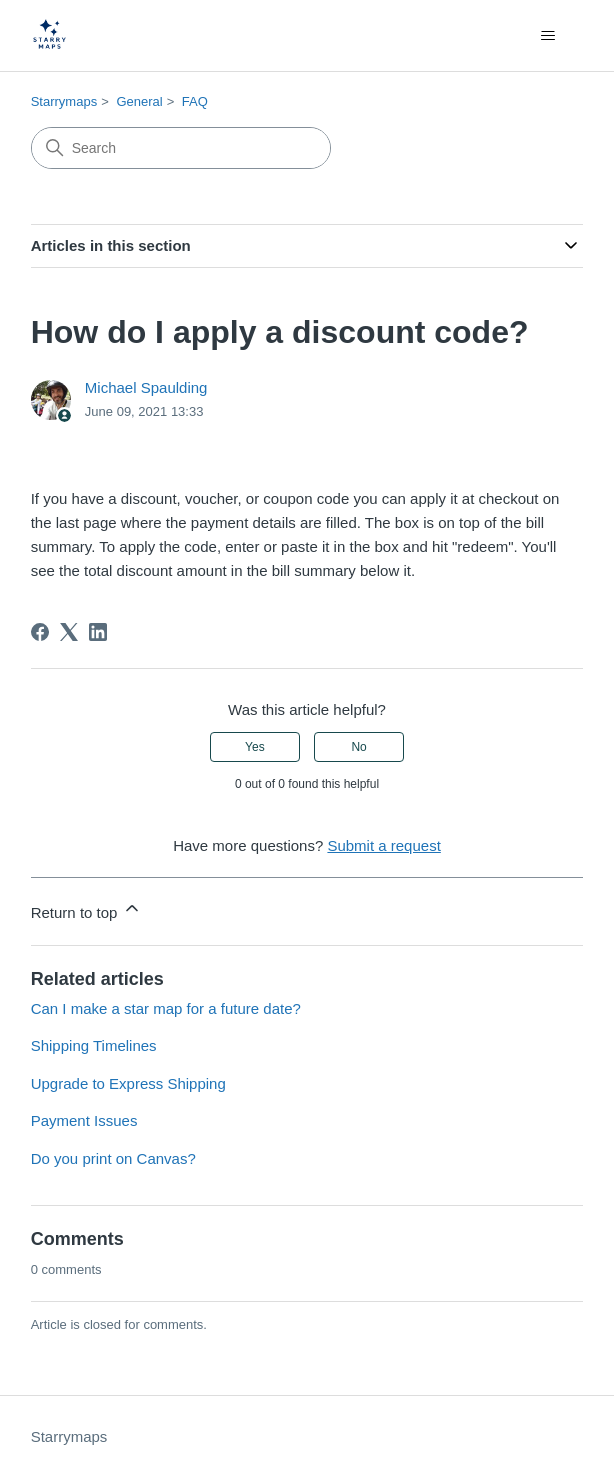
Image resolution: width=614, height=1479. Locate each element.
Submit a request (383, 845)
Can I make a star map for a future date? (166, 1008)
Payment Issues (84, 1120)
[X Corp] (69, 632)
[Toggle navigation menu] (547, 36)
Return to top (86, 909)
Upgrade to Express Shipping (128, 1083)
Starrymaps (64, 101)
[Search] (181, 148)
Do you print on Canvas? (113, 1158)
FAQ (195, 101)
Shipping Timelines (94, 1045)
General (139, 101)
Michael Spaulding (146, 387)
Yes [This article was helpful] (255, 747)
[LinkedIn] (98, 632)
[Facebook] (40, 632)
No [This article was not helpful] (358, 747)
